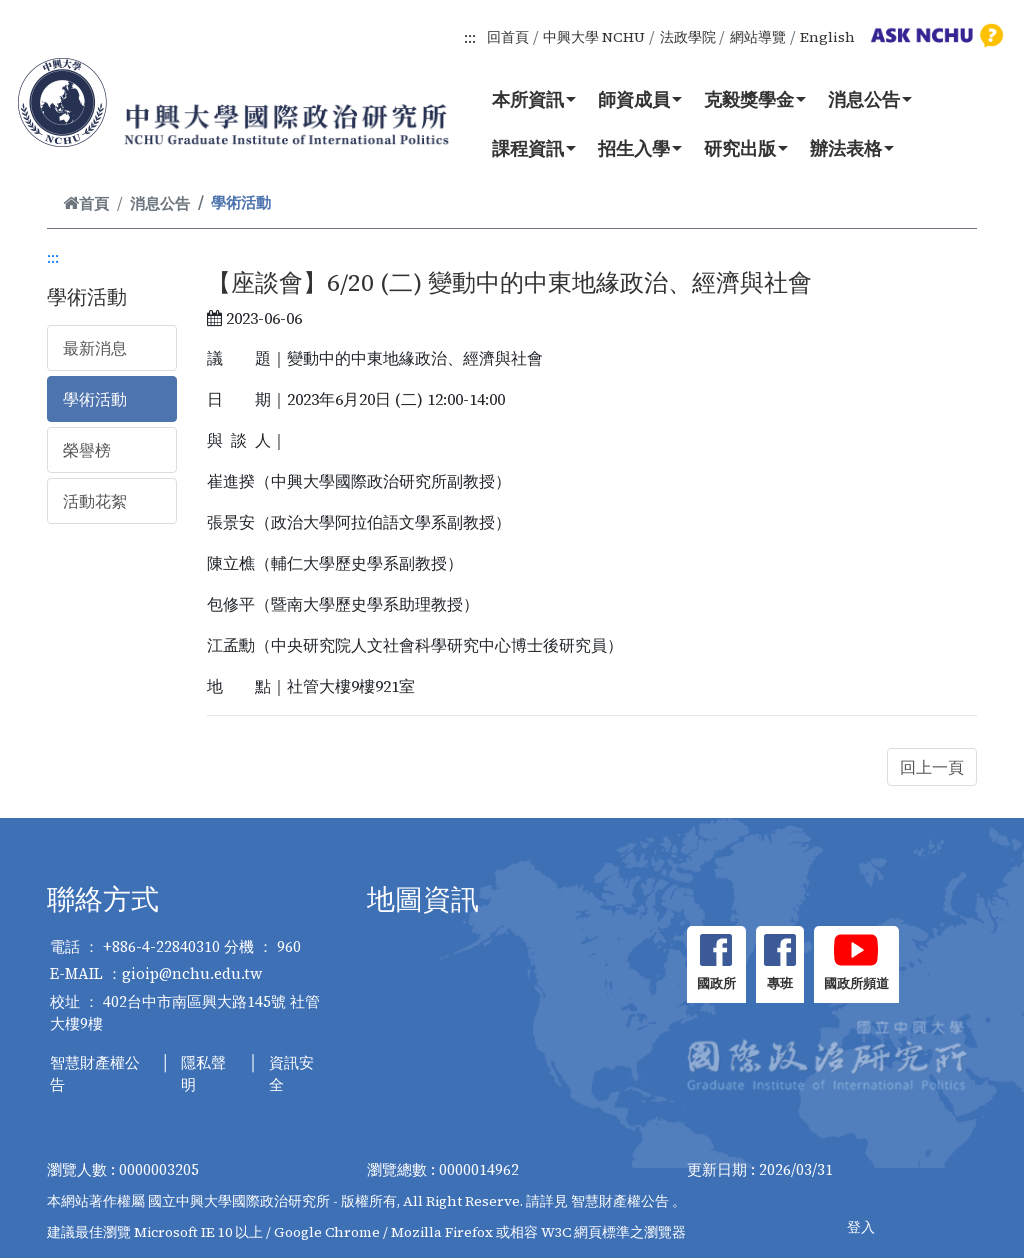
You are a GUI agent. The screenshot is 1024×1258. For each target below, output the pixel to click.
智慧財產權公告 (95, 1074)
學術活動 (95, 399)
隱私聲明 (203, 1074)
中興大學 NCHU (594, 37)
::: (470, 37)
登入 (861, 1227)
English (827, 37)
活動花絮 (95, 501)
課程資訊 (534, 148)
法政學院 (688, 37)
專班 (780, 983)
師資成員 (640, 99)
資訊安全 (291, 1074)
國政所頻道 (856, 983)
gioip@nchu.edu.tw (192, 973)
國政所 (716, 983)
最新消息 (95, 348)
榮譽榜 (87, 450)
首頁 (86, 203)
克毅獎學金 (755, 99)
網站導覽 (758, 37)
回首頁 (508, 37)
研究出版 (746, 148)
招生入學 (640, 148)
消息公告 (870, 99)
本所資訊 (534, 99)
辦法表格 (852, 148)
